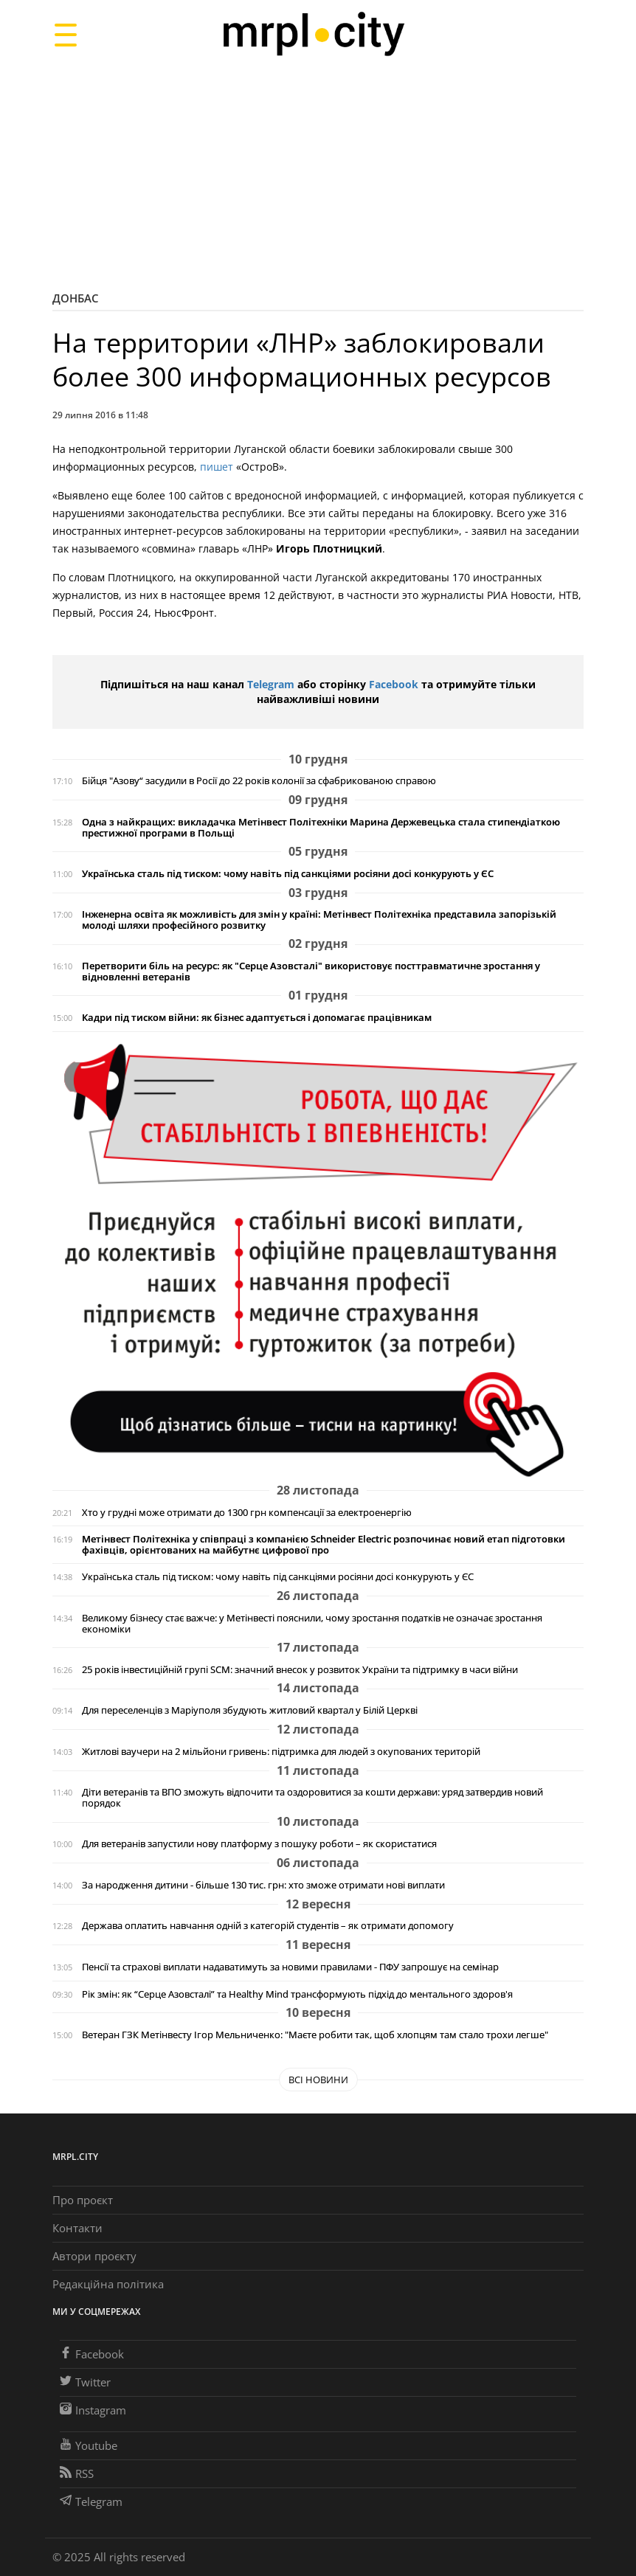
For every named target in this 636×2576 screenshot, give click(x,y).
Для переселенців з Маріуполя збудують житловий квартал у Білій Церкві (250, 1710)
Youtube (88, 2445)
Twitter (85, 2382)
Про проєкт (82, 2199)
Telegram (270, 684)
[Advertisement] (318, 172)
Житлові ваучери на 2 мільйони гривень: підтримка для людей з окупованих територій (281, 1751)
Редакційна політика (108, 2283)
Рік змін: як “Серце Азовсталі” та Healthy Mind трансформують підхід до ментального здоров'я (297, 1994)
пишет (216, 467)
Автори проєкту (94, 2255)
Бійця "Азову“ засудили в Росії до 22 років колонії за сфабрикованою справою (259, 780)
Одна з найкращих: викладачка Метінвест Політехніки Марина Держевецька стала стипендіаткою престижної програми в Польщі (321, 828)
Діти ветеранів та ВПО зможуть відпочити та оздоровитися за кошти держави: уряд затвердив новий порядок (312, 1798)
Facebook (393, 684)
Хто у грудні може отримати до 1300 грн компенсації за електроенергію (247, 1512)
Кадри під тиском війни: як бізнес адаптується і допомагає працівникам (257, 1017)
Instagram (93, 2410)
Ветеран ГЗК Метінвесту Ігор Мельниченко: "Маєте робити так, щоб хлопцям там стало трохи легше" (315, 2034)
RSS (77, 2473)
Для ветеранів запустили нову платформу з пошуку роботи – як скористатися (259, 1843)
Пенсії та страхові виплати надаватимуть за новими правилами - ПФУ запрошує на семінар (290, 1967)
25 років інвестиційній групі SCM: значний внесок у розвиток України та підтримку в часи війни (300, 1669)
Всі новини (318, 2079)
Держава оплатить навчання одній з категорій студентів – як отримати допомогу (268, 1925)
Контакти (77, 2227)
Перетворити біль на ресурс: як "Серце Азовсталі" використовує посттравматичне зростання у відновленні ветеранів (311, 971)
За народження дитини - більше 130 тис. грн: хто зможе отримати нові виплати (263, 1885)
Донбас (75, 298)
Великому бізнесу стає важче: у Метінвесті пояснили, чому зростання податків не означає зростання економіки (312, 1624)
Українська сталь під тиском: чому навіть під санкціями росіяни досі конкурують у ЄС (288, 873)
